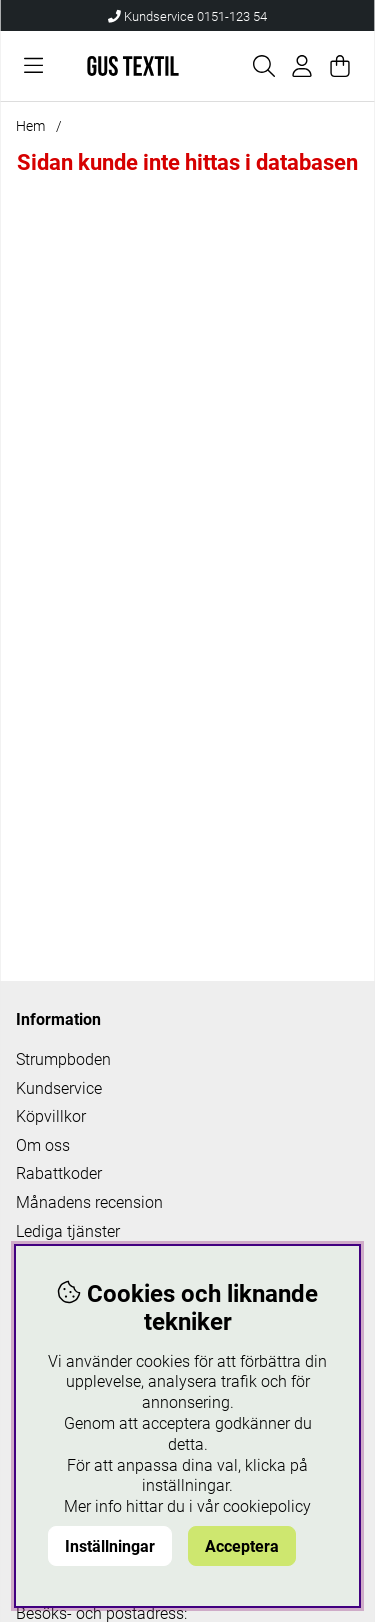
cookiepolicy (267, 1506)
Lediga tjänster (68, 1231)
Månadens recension (89, 1202)
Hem (30, 126)
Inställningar (110, 1546)
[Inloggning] (302, 66)
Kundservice (59, 1088)
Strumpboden (63, 1059)
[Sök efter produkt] (264, 66)
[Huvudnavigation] (33, 66)
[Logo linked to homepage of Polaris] (133, 66)
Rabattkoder (59, 1173)
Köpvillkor (51, 1116)
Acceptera (242, 1546)
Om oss (43, 1145)
